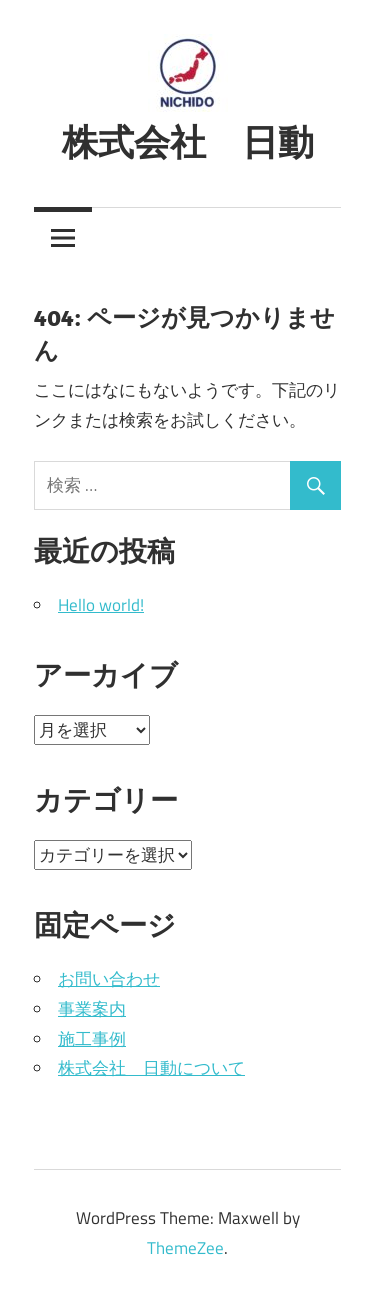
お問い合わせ (109, 979)
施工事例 (92, 1039)
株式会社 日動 (188, 141)
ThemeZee (185, 1248)
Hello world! (101, 605)
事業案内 (92, 1009)
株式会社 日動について (151, 1068)
